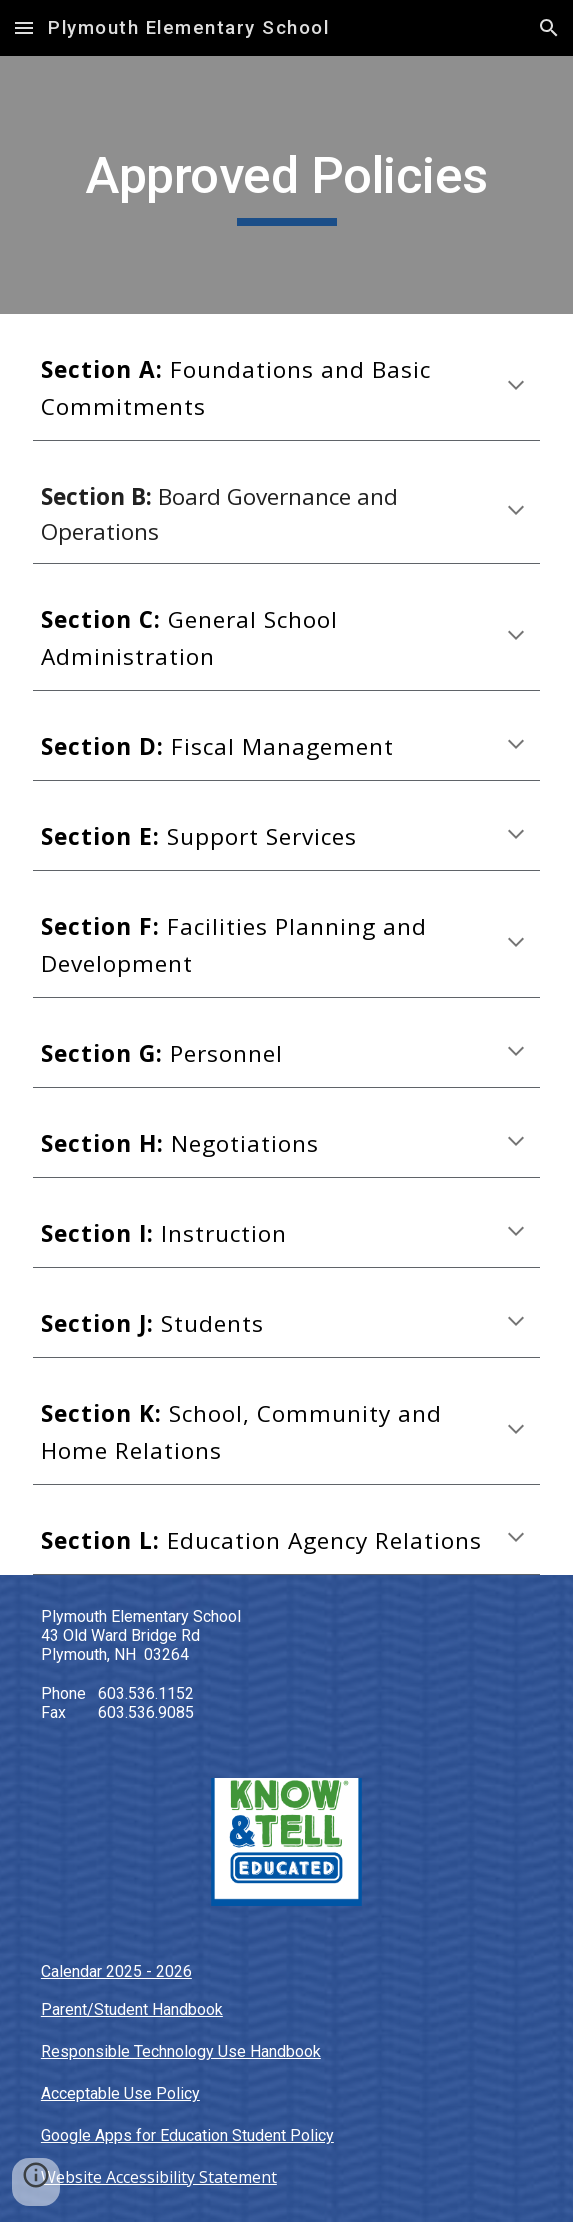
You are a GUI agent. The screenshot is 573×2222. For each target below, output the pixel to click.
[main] (286, 185)
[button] (24, 27)
